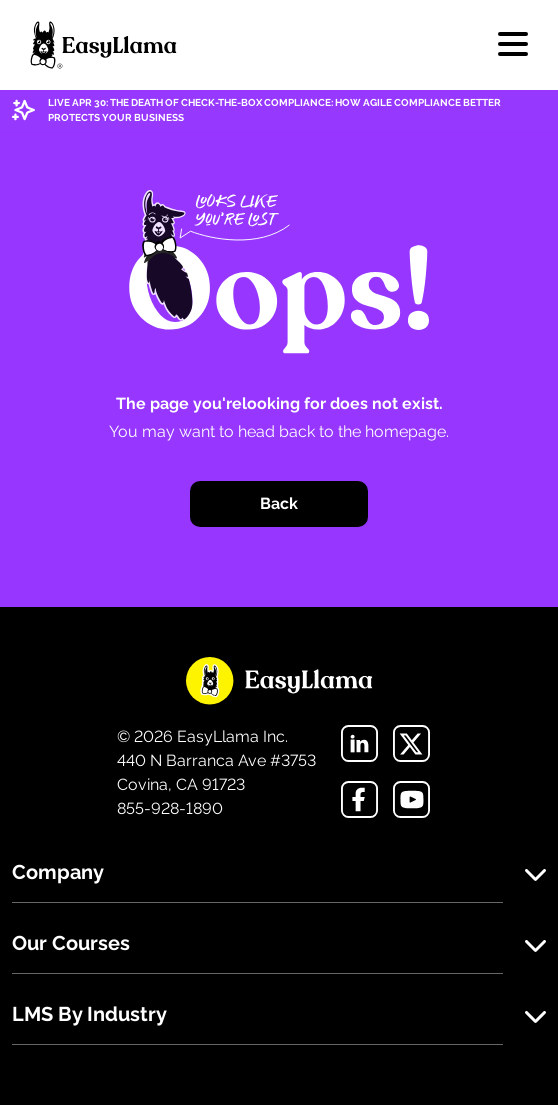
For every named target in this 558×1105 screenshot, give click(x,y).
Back (279, 503)
